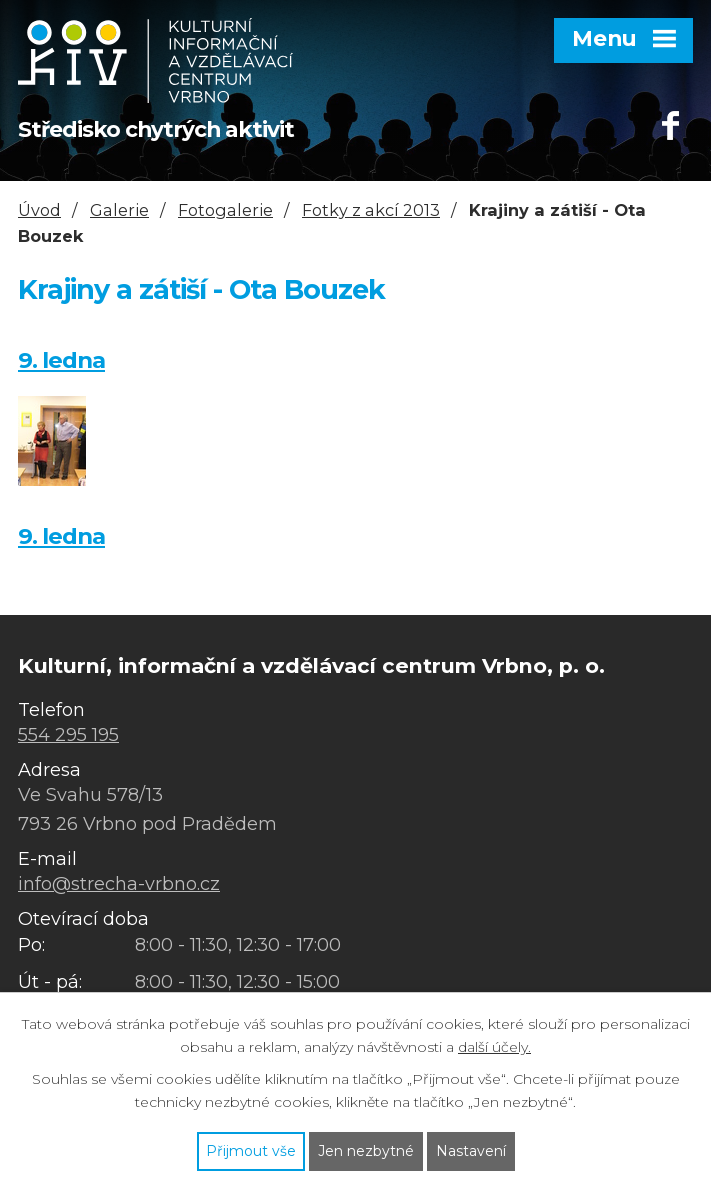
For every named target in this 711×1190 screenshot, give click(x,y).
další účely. (494, 1047)
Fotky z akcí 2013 (371, 210)
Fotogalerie (225, 210)
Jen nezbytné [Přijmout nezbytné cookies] (366, 1151)
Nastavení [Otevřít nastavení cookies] (471, 1151)
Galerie (119, 210)
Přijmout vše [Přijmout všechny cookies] (251, 1151)
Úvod (39, 210)
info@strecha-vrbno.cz (119, 884)
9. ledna (61, 360)
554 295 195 (68, 735)
